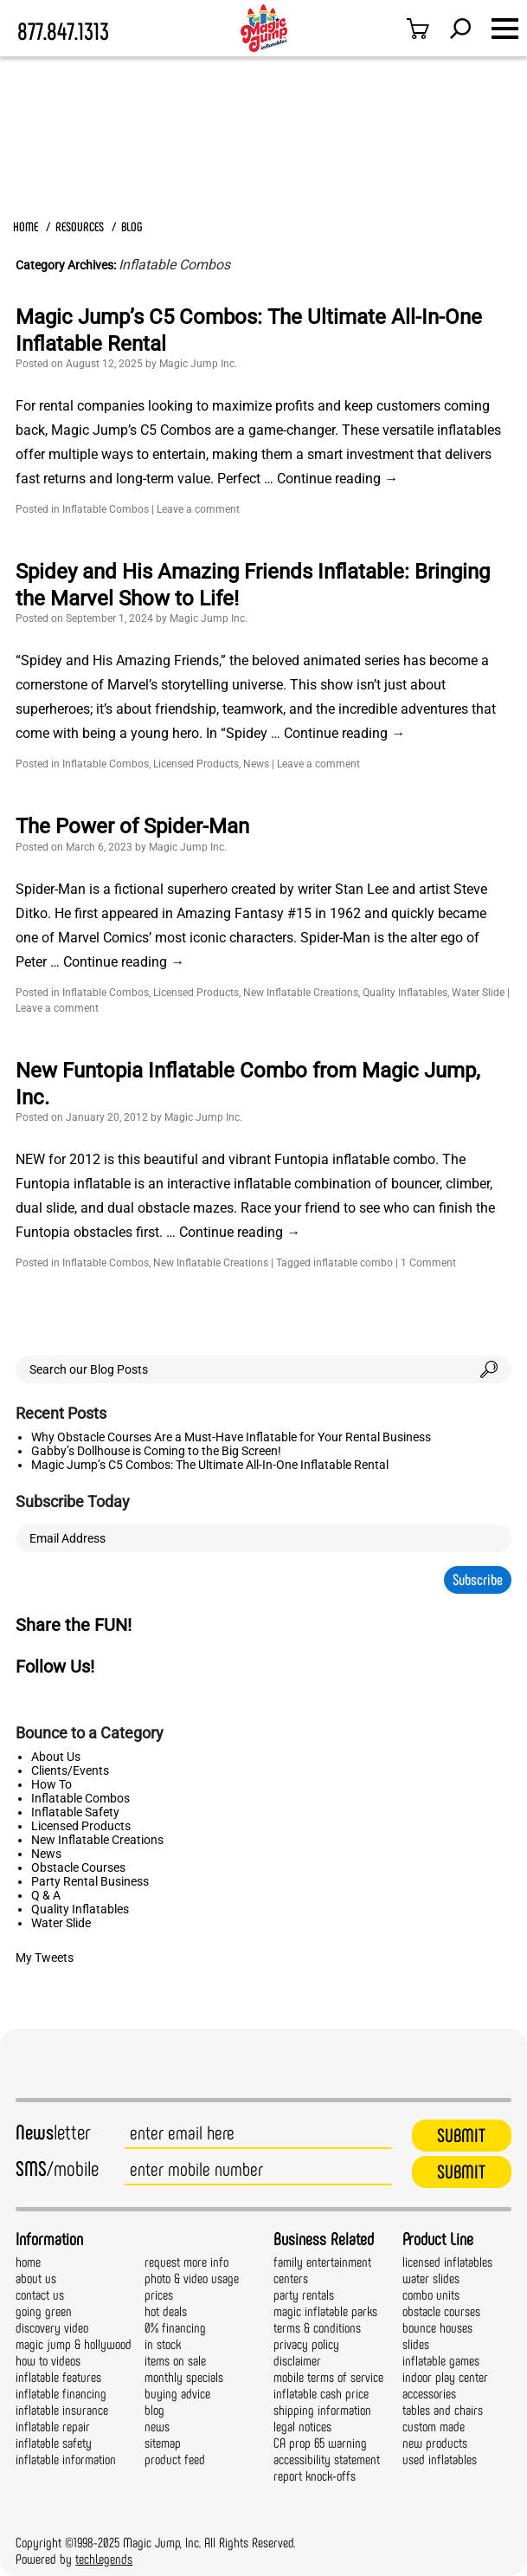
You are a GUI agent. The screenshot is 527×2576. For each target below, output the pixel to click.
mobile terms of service (328, 2377)
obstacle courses (441, 2311)
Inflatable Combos (105, 509)
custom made (433, 2426)
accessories (429, 2393)
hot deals (166, 2311)
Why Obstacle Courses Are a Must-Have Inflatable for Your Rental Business (231, 1437)
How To (51, 1784)
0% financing (175, 2328)
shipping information (322, 2410)
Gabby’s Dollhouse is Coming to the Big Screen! (156, 1451)
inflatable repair (53, 2426)
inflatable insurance (62, 2410)
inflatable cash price (321, 2393)
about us (36, 2278)
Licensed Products (196, 764)
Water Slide (478, 993)
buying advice (177, 2393)
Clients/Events (70, 1770)
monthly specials (184, 2377)
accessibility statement (326, 2459)
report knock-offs (314, 2476)
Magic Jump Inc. (198, 364)
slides (415, 2344)
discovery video (52, 2328)
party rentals (303, 2295)
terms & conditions (317, 2328)
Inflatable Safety (75, 1812)
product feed (175, 2459)
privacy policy (306, 2344)
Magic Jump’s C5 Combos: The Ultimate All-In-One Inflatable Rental (210, 1465)
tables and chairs (442, 2410)
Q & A (46, 1895)
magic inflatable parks (325, 2311)
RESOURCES (79, 227)
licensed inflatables (447, 2262)
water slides (431, 2278)
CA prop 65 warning (320, 2443)
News (256, 764)
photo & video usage (192, 2278)
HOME (25, 227)
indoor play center (445, 2377)
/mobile (57, 2169)
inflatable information (66, 2459)
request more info (186, 2262)
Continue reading (337, 478)
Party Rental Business (90, 1881)
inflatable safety (54, 2443)
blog (154, 2410)
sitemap (163, 2443)
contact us (40, 2295)
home (28, 2262)
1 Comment (428, 1263)
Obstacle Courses (78, 1867)
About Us (55, 1757)
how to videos (48, 2361)
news (157, 2426)
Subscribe (478, 1579)
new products (434, 2443)
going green (44, 2311)
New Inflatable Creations (300, 993)
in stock (163, 2344)
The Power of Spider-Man (132, 826)
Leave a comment (198, 509)
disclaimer (297, 2361)
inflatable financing (61, 2393)
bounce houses (437, 2328)
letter (53, 2133)
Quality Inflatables (405, 993)
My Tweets (45, 1957)
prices (159, 2295)
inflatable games (440, 2361)
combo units (431, 2295)
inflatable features (58, 2377)
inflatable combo (353, 1263)
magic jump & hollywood (74, 2344)
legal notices (302, 2426)
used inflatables (439, 2459)
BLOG (131, 227)
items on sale (175, 2361)
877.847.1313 (63, 31)
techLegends (103, 2559)
